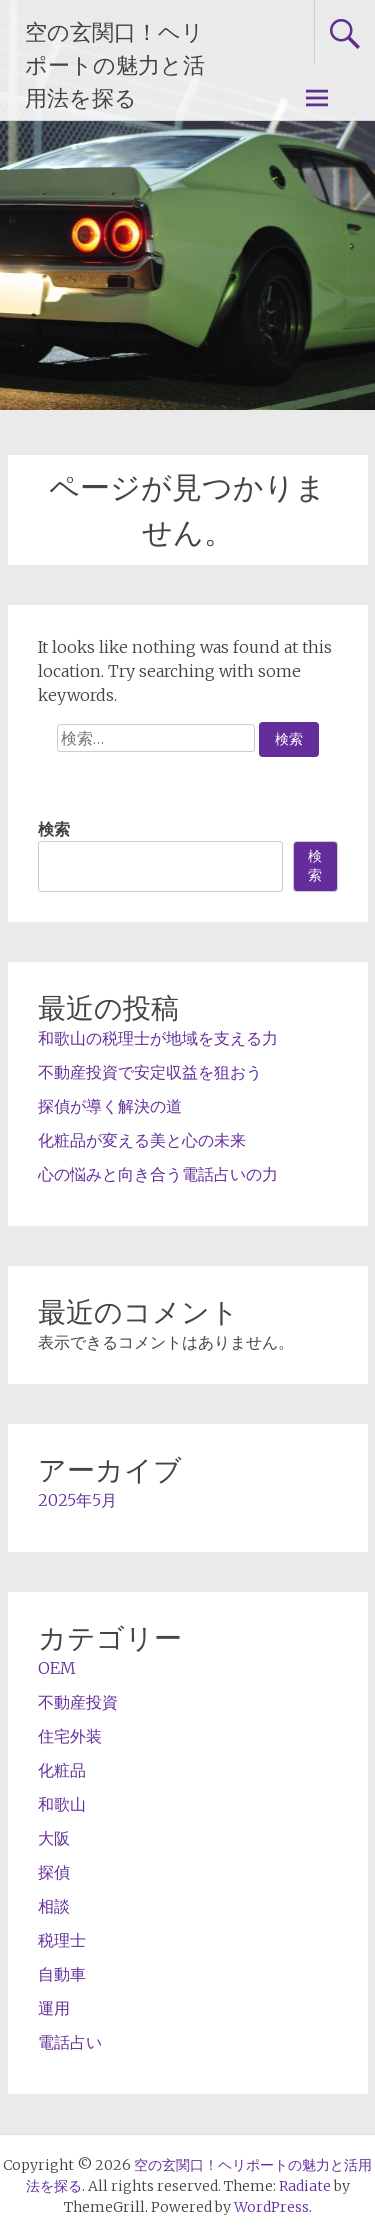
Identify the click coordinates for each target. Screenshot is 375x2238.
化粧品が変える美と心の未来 (142, 1140)
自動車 (62, 1974)
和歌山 (62, 1804)
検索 (54, 829)
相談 (54, 1906)
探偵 (54, 1872)
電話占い (70, 2042)
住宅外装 (70, 1736)
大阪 (54, 1838)
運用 (54, 2008)
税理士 (62, 1940)
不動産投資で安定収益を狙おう (150, 1072)
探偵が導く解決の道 (110, 1106)
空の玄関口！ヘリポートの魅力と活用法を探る (115, 65)
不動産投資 (78, 1702)
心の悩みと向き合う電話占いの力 (158, 1174)
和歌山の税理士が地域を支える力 (158, 1038)
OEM (57, 1668)
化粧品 (62, 1770)
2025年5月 (77, 1500)
